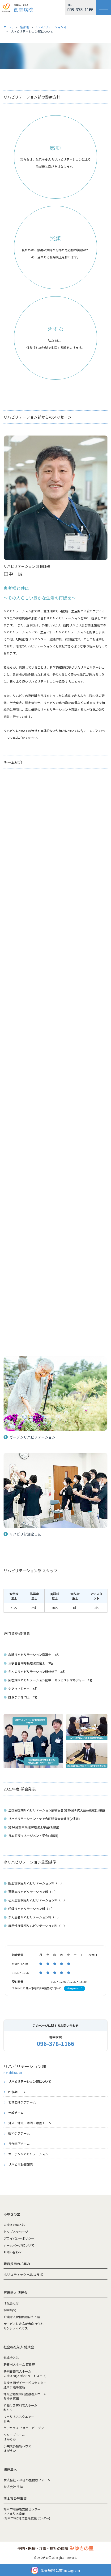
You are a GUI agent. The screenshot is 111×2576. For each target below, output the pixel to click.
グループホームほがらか (14, 2436)
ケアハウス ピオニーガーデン (24, 2428)
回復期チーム (17, 2092)
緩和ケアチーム (19, 2133)
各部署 (24, 27)
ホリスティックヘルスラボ (23, 2274)
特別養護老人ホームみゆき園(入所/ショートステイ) (25, 2373)
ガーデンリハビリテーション (28, 2154)
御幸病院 (10, 2310)
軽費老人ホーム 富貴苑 (19, 2364)
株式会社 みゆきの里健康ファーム (27, 2480)
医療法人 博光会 (15, 2292)
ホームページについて (19, 2245)
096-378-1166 (80, 8)
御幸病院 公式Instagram (55, 2570)
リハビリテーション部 (51, 27)
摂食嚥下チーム (19, 2143)
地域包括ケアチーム (22, 2102)
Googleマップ (74, 1988)
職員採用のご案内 (17, 2263)
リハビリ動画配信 (20, 2164)
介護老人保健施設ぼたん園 (22, 2317)
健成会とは (11, 2357)
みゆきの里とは (14, 2224)
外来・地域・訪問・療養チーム (29, 2123)
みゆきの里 (12, 2214)
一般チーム (16, 2112)
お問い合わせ (13, 2252)
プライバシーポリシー (19, 2238)
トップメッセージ (16, 2231)
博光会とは (11, 2303)
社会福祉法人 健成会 (19, 2347)
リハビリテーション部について (29, 2081)
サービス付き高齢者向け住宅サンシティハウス (23, 2325)
